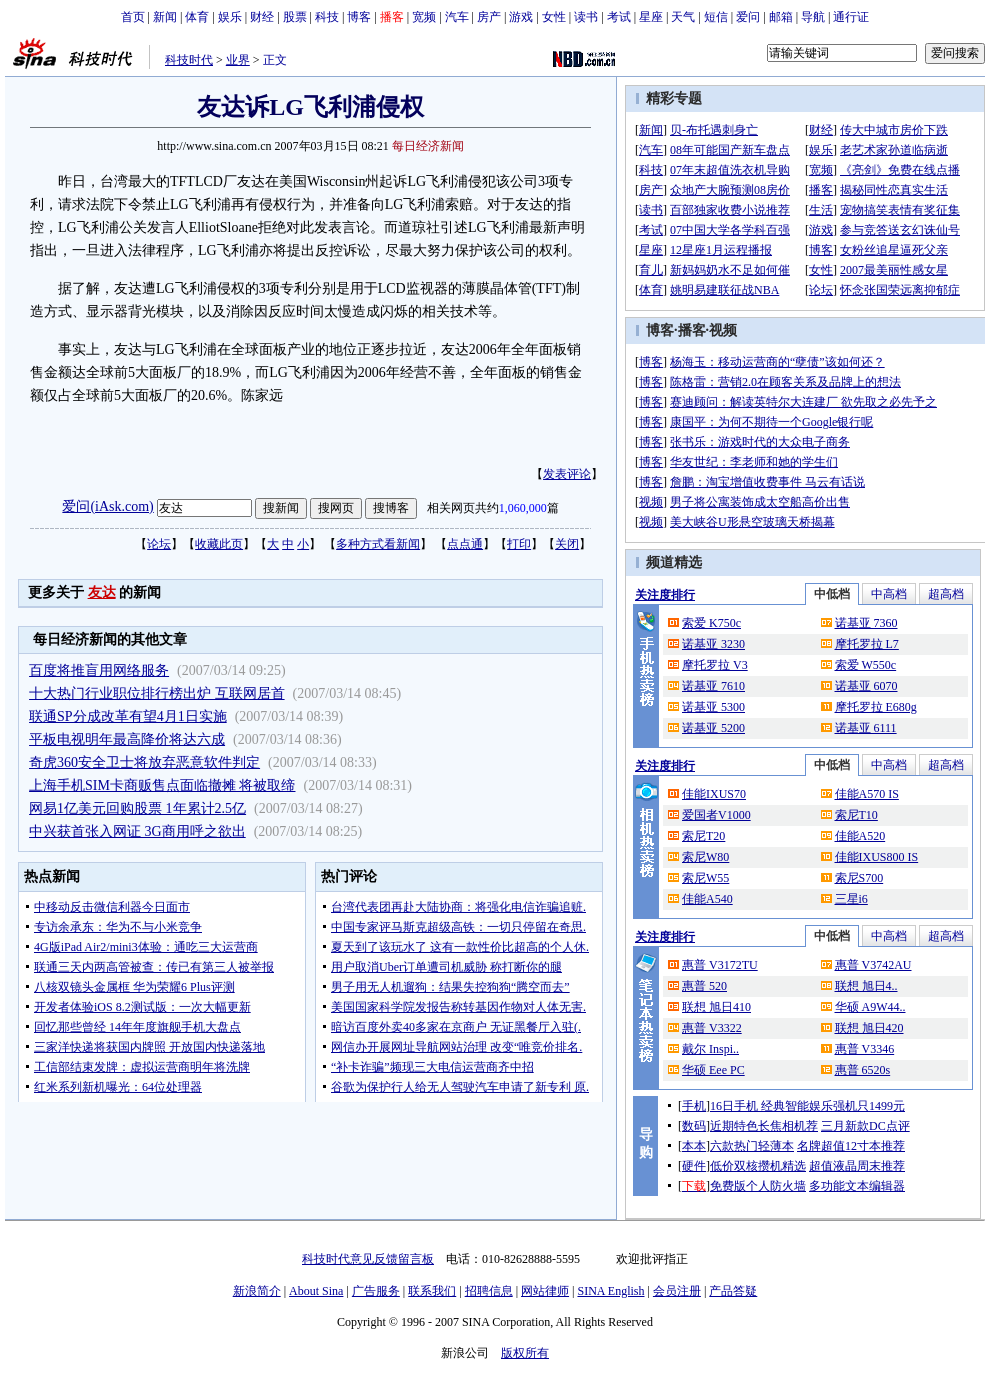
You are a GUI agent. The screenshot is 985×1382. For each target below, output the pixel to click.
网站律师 (545, 1291)
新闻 (165, 17)
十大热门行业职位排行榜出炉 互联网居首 (157, 693)
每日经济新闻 (428, 146)
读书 (586, 17)
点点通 (465, 544)
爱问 (748, 17)
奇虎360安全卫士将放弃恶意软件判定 (144, 762)
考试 (619, 17)
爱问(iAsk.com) (107, 506)
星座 (651, 17)
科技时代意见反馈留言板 (368, 1259)
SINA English (610, 1291)
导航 (813, 17)
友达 (102, 592)
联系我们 (432, 1291)
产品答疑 (733, 1291)
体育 (197, 17)
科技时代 (189, 60)
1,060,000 (523, 508)
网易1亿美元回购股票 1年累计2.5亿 (137, 808)
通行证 (851, 17)
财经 (262, 17)
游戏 (521, 17)
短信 (716, 17)
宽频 (424, 17)
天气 (683, 17)
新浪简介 (257, 1291)
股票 (295, 17)
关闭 (567, 544)
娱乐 (230, 17)
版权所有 (525, 1353)
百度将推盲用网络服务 (99, 670)
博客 (359, 17)
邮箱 (781, 17)
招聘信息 (489, 1291)
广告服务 (376, 1291)
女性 (554, 17)
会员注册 (677, 1291)
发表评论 (567, 474)
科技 (327, 17)
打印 (519, 544)
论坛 (159, 544)
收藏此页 (219, 544)
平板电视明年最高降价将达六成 (127, 739)
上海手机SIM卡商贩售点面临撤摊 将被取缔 (162, 785)
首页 (133, 17)
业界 (238, 60)
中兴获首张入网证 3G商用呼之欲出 (137, 831)
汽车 (457, 17)
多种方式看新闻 (378, 544)
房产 (489, 17)
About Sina (316, 1291)
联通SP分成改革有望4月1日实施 (128, 716)
